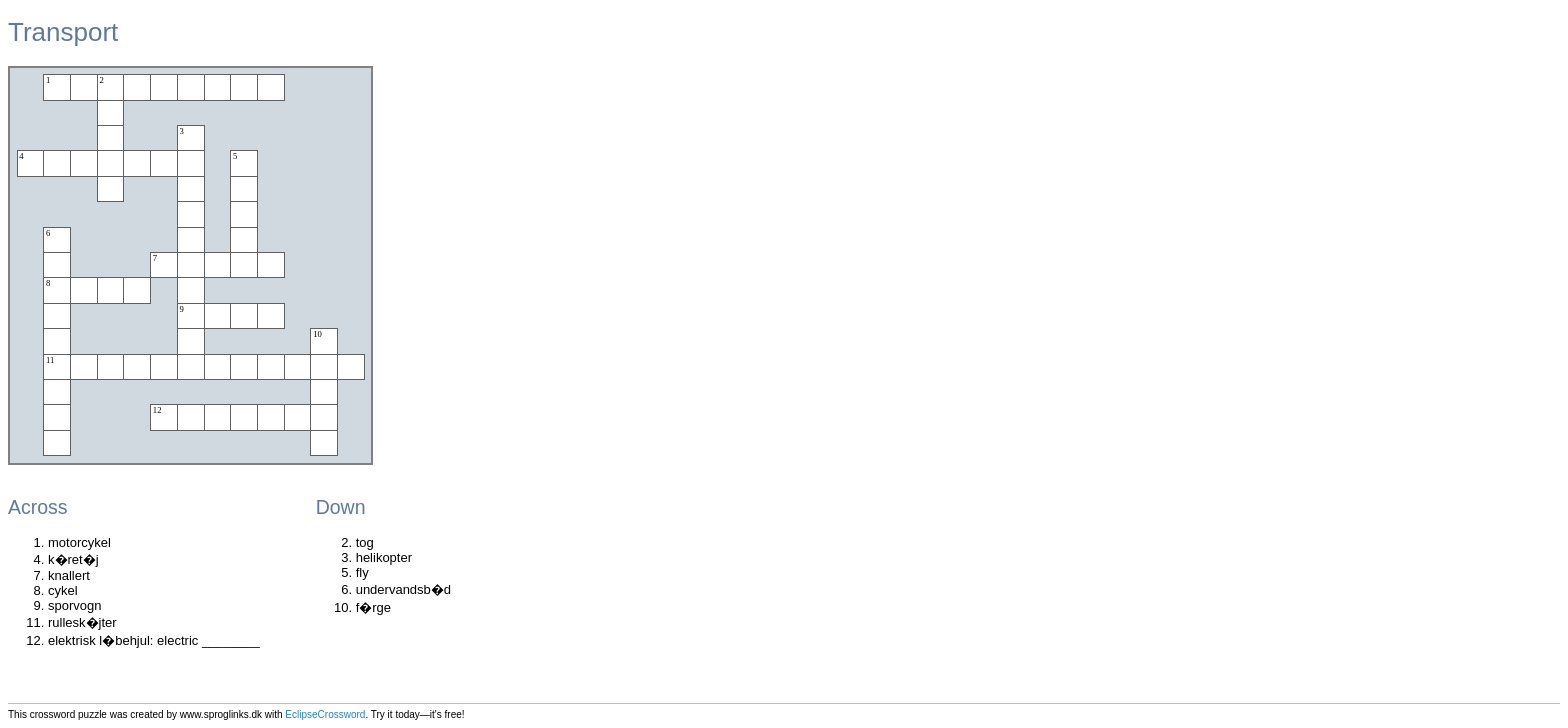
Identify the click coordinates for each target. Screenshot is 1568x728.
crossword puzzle (68, 714)
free (453, 714)
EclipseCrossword (325, 714)
